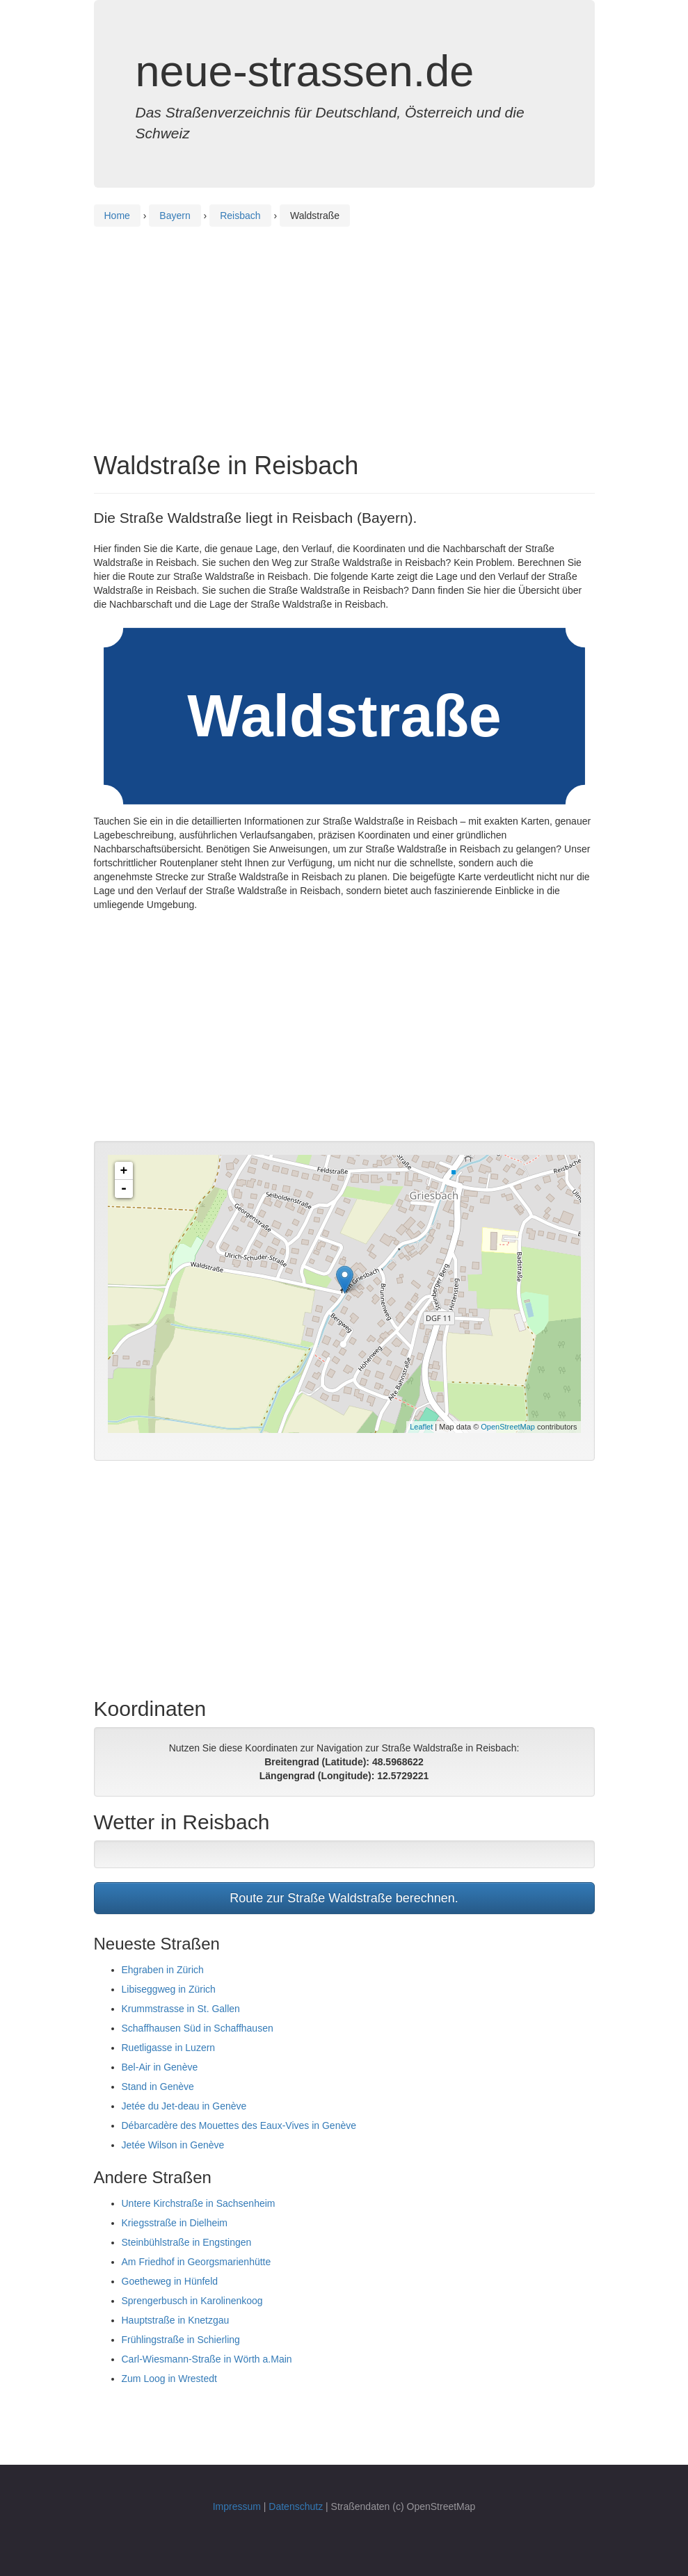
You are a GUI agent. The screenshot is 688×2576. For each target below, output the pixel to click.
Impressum (237, 2506)
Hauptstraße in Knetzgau (176, 2320)
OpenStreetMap (508, 1427)
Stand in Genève (158, 2086)
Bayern (174, 215)
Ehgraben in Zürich (163, 1969)
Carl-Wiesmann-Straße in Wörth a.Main (207, 2359)
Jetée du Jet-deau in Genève (184, 2106)
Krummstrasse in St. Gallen (181, 2008)
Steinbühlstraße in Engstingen (187, 2242)
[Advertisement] (344, 326)
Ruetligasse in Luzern (169, 2047)
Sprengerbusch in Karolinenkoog (192, 2300)
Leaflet (421, 1427)
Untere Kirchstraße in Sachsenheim (198, 2203)
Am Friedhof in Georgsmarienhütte (196, 2261)
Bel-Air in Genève (160, 2067)
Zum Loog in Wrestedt (169, 2378)
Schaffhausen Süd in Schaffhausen (197, 2028)
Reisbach (240, 215)
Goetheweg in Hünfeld (170, 2281)
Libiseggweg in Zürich (169, 1989)
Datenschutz (296, 2506)
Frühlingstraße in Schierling (181, 2339)
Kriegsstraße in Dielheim (175, 2222)
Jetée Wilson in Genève (173, 2144)
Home (117, 215)
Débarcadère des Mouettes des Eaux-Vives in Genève (239, 2125)
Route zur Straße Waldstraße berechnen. (344, 1898)
